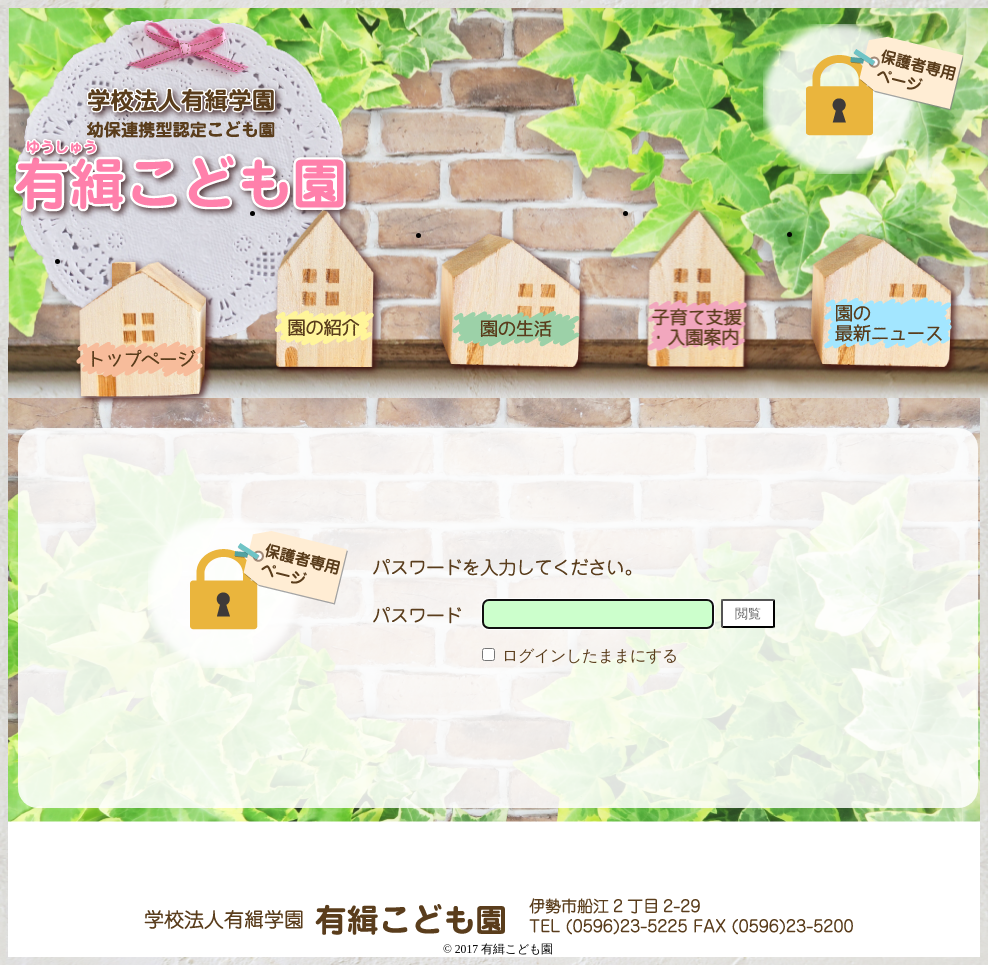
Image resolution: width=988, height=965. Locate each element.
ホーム (145, 330)
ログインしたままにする (580, 655)
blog (884, 302)
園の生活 (512, 302)
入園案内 (698, 291)
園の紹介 (326, 291)
